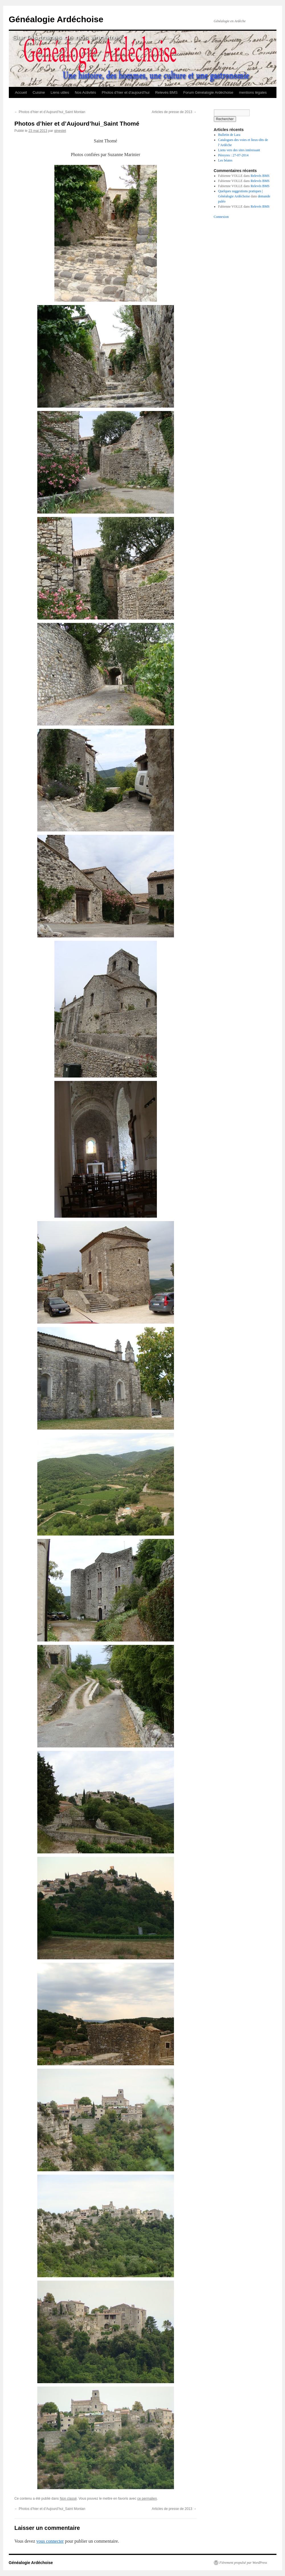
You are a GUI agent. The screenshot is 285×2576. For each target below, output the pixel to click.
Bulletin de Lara (229, 135)
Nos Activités (85, 92)
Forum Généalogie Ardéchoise (208, 92)
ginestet (60, 131)
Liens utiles (60, 92)
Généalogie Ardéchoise (56, 19)
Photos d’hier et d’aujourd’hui (125, 92)
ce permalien (147, 2499)
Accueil (21, 92)
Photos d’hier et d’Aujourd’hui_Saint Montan (50, 112)
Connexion (221, 217)
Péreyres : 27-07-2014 (233, 155)
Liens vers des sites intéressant (239, 150)
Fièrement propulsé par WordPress (243, 2563)
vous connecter (50, 2541)
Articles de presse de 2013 (174, 112)
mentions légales (253, 92)
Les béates (225, 160)
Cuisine (38, 92)
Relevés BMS (166, 92)
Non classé (68, 2499)
